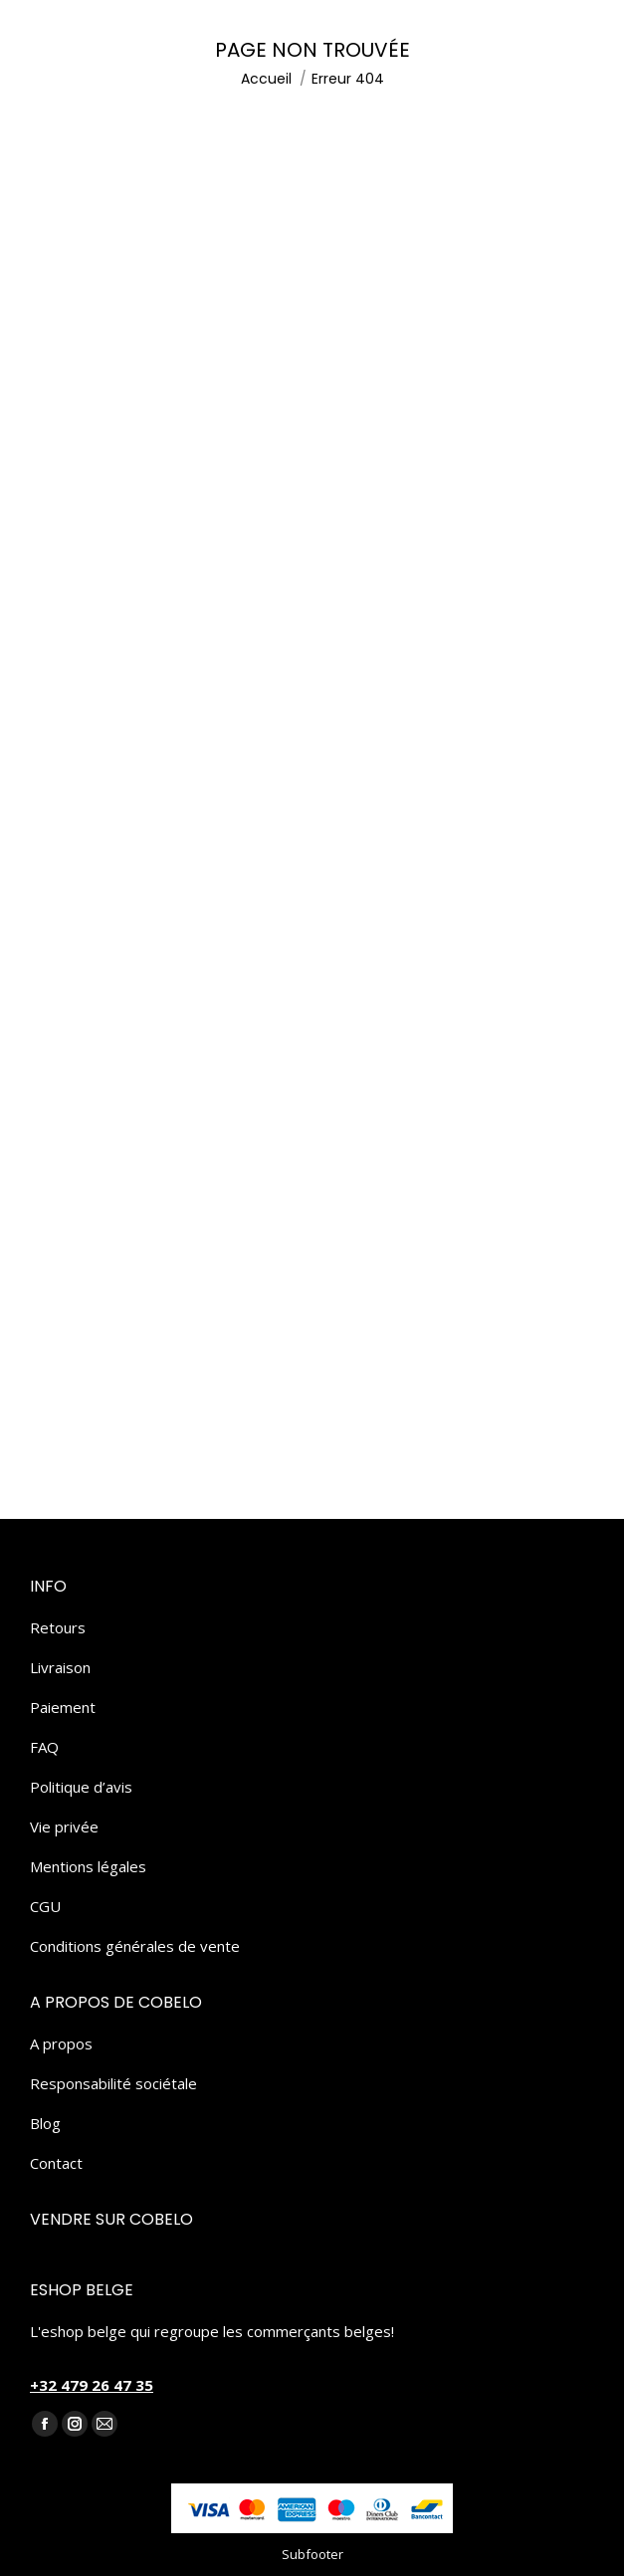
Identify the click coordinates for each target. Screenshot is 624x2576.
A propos (61, 2043)
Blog (45, 2123)
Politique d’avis (81, 1787)
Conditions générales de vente (135, 1946)
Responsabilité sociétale (113, 2083)
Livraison (60, 1667)
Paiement (63, 1707)
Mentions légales (88, 1866)
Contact (56, 2163)
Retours (58, 1627)
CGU (45, 1906)
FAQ (44, 1747)
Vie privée (64, 1826)
